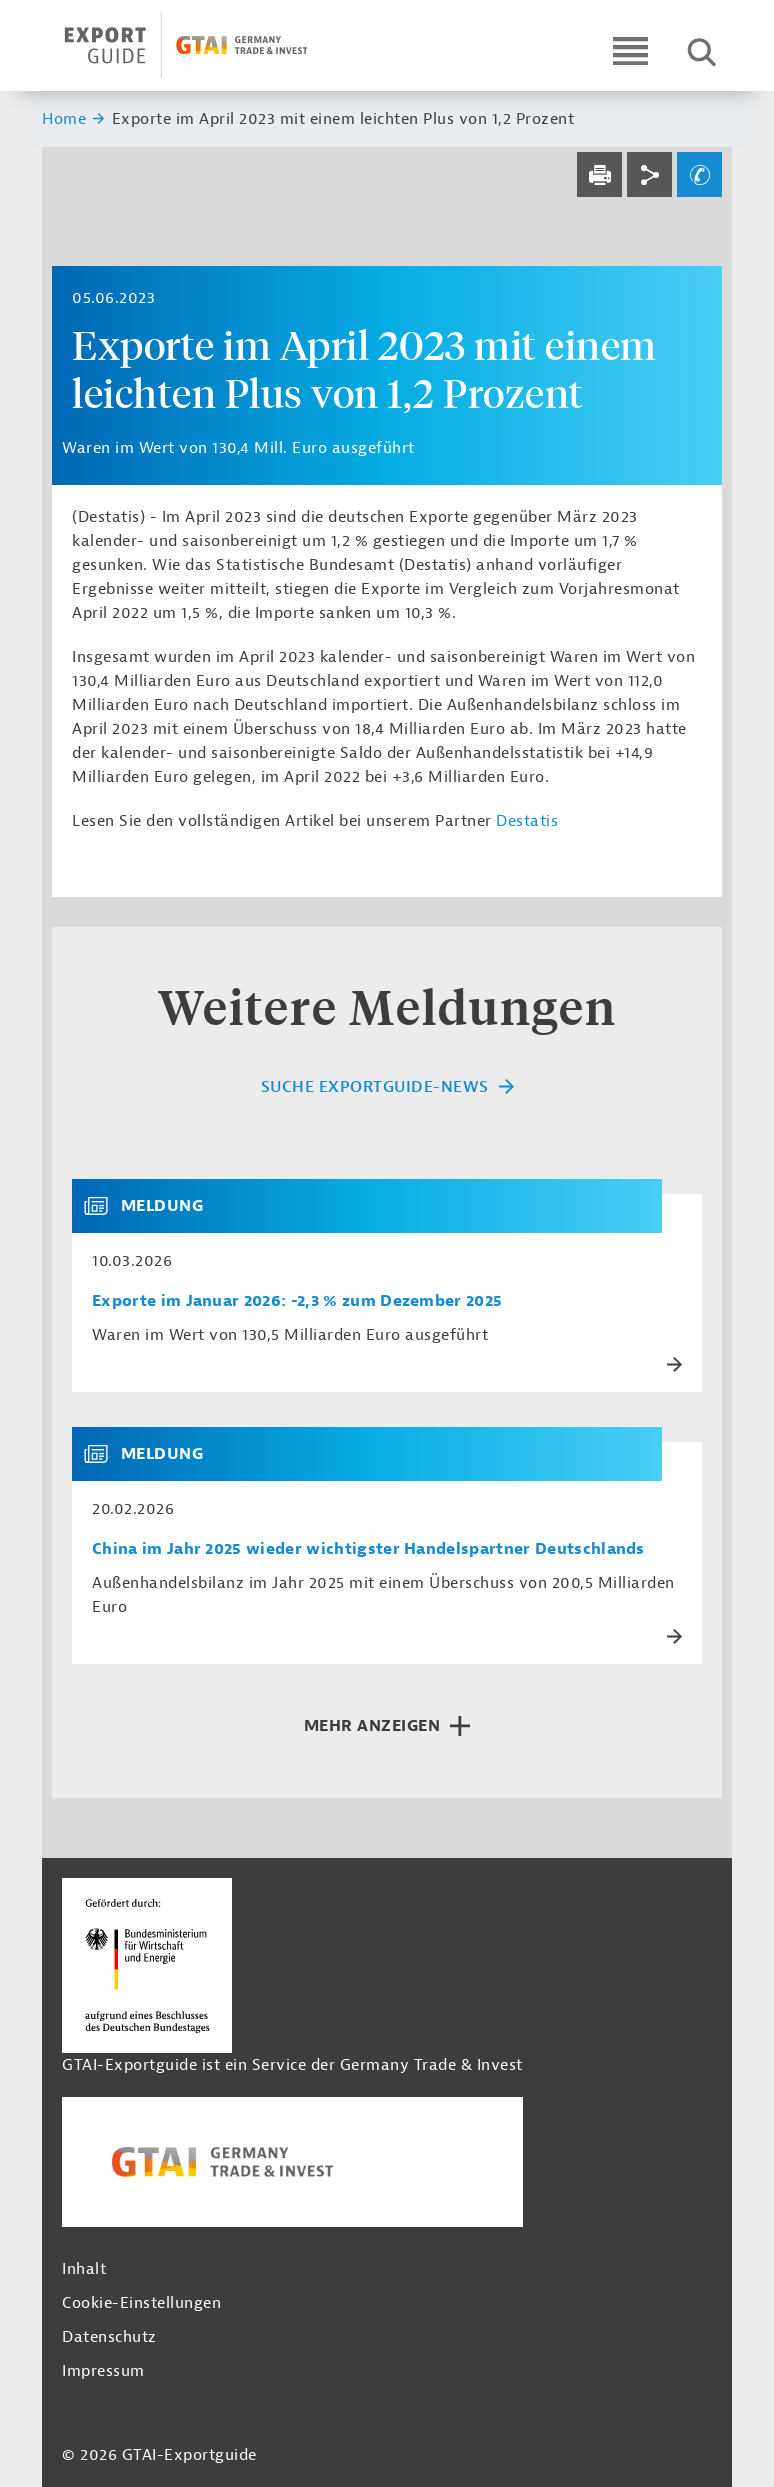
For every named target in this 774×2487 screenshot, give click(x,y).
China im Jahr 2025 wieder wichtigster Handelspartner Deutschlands (368, 1549)
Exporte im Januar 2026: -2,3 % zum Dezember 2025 (297, 1301)
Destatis (527, 821)
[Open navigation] (630, 50)
